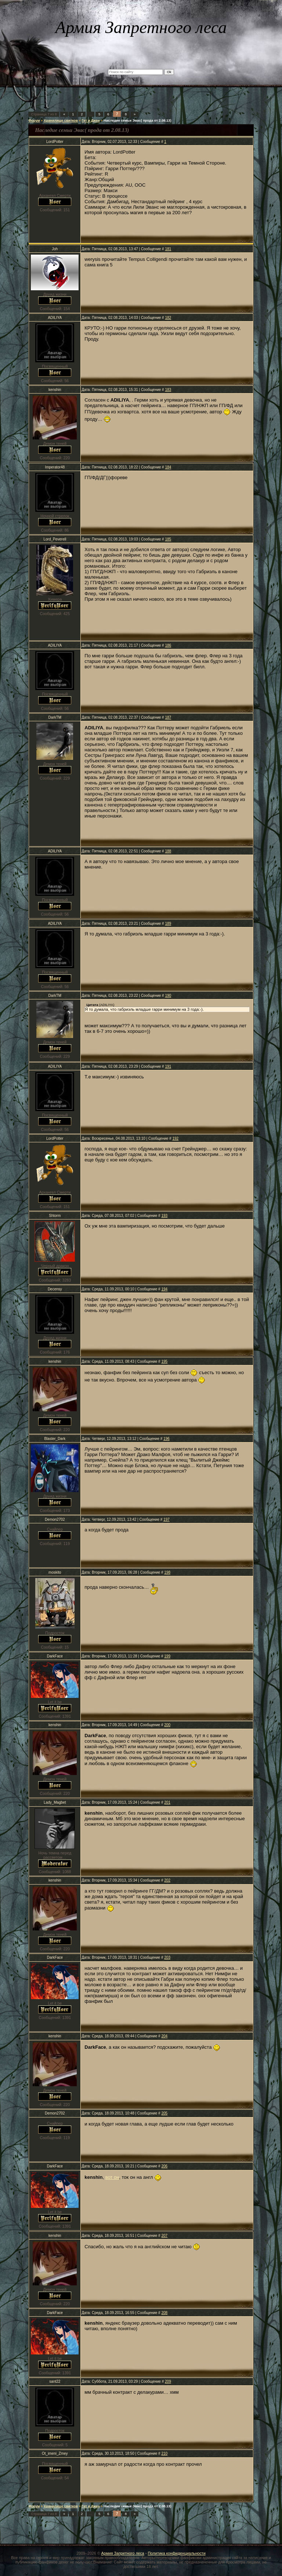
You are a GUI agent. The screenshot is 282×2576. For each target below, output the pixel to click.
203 (167, 1957)
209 (168, 2381)
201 (167, 1802)
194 (164, 1289)
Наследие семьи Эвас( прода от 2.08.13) (137, 120)
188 (168, 851)
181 (168, 249)
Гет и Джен (91, 120)
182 (168, 318)
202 (167, 1880)
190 (168, 996)
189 (168, 923)
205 (164, 2113)
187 (168, 717)
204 (164, 2036)
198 (167, 1572)
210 (164, 2453)
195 (164, 1361)
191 (168, 1066)
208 (164, 2313)
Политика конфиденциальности (176, 2553)
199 (167, 1656)
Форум (34, 120)
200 (167, 1725)
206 (164, 2166)
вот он (112, 2177)
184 (168, 467)
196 (166, 1439)
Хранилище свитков (61, 120)
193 (164, 1216)
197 (166, 1519)
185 (168, 539)
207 (164, 2236)
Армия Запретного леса (122, 2553)
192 (175, 1138)
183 (168, 390)
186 (168, 645)
